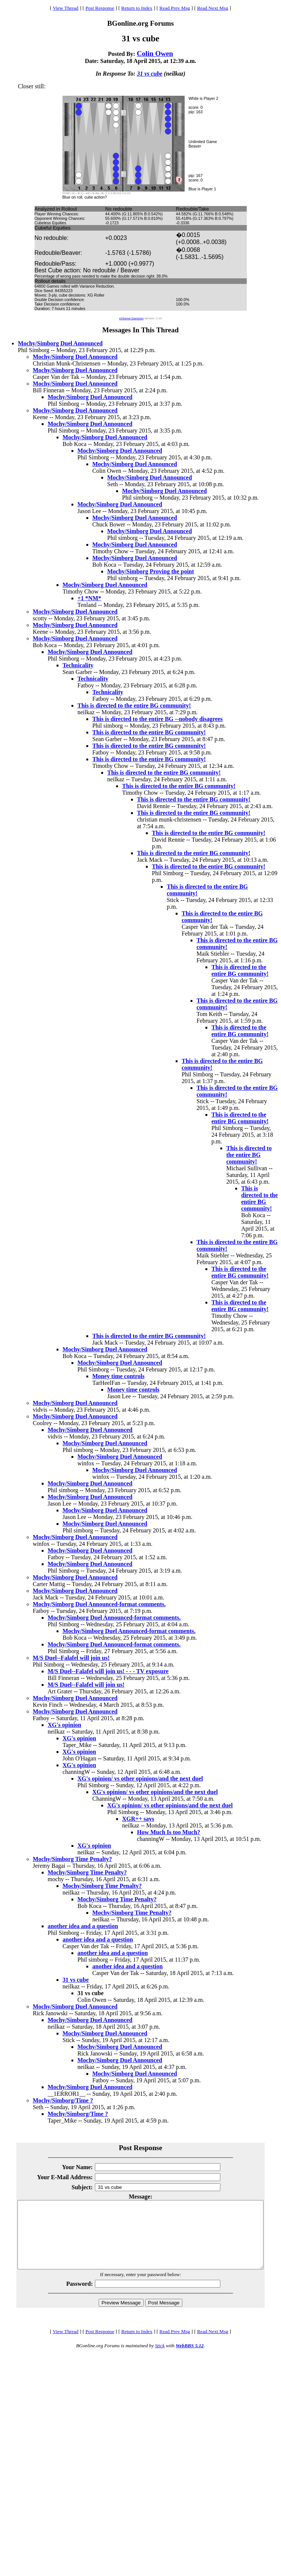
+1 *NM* (89, 598)
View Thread (66, 8)
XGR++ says (138, 1819)
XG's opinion (64, 1725)
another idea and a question (83, 1926)
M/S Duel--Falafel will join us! (71, 1658)
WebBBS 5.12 (190, 2359)
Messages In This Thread (140, 330)
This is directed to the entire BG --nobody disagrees (157, 719)
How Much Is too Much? (168, 1832)
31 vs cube (149, 73)
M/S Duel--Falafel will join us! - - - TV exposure (108, 1671)
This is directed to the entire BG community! (134, 705)
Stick (160, 2359)
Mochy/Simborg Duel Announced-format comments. (99, 1604)
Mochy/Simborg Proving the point (150, 571)
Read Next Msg (212, 8)
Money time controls (118, 1376)
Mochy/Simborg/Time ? (63, 2100)
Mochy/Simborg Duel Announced (60, 343)
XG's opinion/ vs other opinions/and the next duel (140, 1778)
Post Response (99, 8)
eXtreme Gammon (131, 318)
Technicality (78, 665)
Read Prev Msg (174, 8)
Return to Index (137, 8)
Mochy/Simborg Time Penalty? (72, 1859)
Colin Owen (155, 53)
